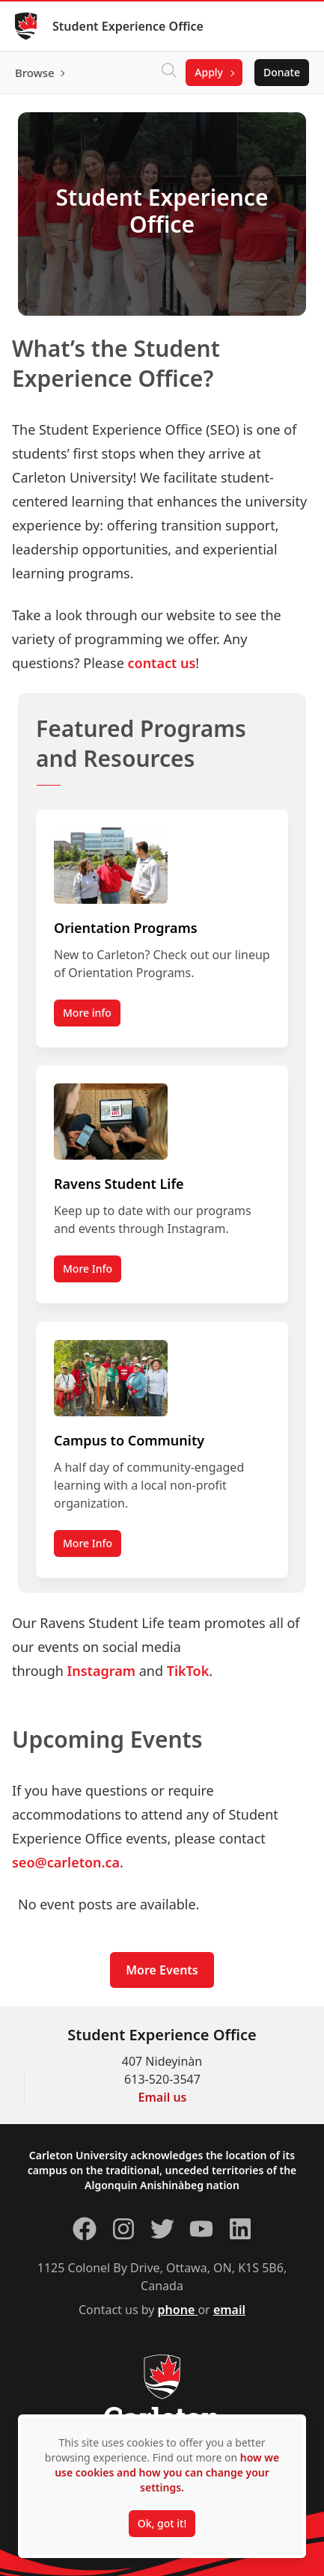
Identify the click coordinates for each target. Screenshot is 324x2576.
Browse (35, 72)
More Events (162, 1970)
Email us (162, 2097)
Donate (281, 72)
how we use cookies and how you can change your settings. (167, 2472)
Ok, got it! (162, 2523)
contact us (161, 663)
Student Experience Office (128, 26)
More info (87, 1013)
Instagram (101, 1671)
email (229, 2309)
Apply (209, 72)
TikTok (188, 1671)
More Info (87, 1269)
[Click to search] (169, 72)
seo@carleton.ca (66, 1862)
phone (178, 2309)
